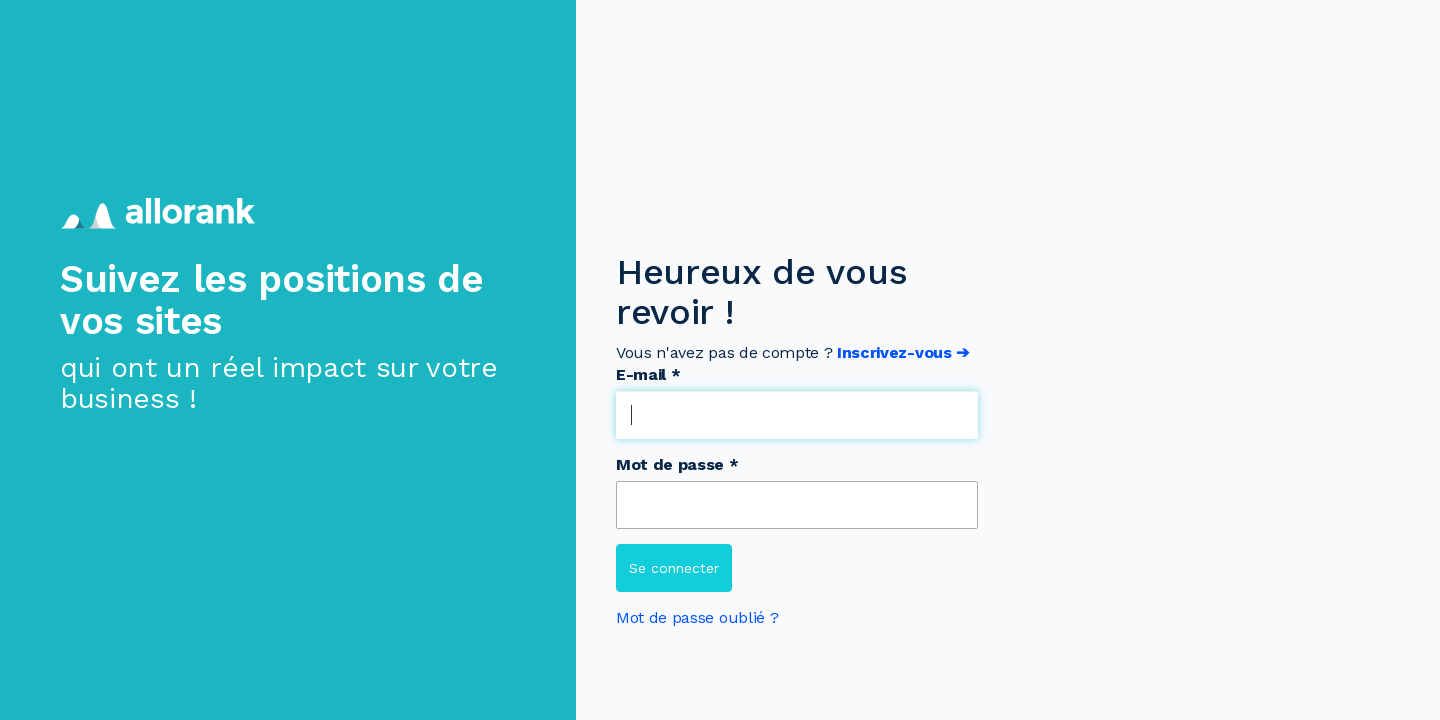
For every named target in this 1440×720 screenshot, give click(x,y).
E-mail (648, 374)
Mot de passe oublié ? (697, 617)
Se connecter (674, 568)
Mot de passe (677, 464)
